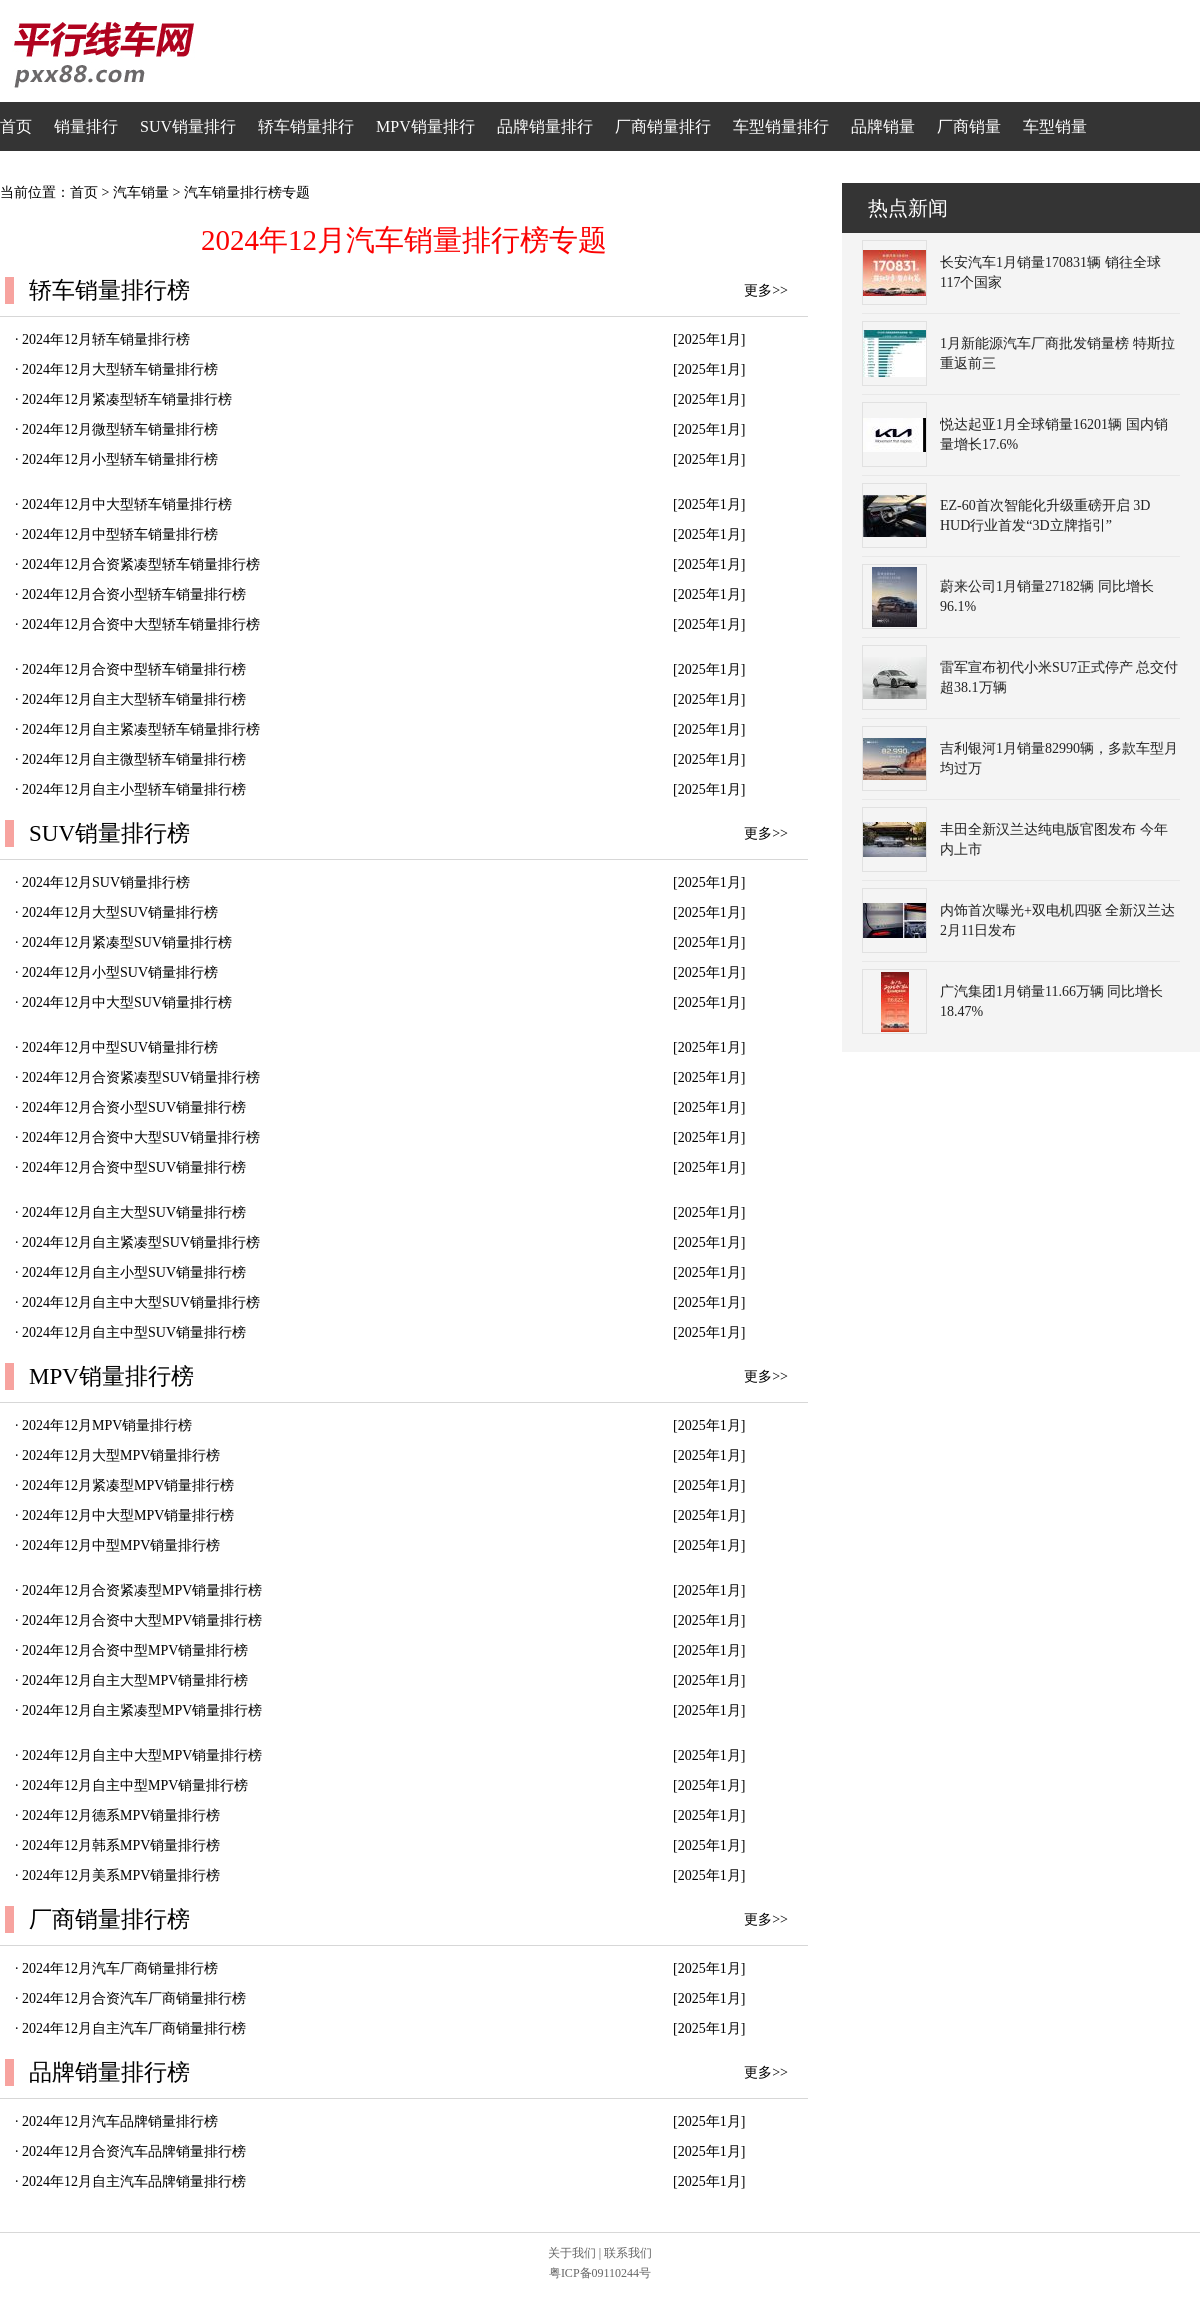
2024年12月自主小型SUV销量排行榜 (134, 1272)
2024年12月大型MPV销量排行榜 (121, 1455)
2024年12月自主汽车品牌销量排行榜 (134, 2181)
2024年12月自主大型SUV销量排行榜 (134, 1212)
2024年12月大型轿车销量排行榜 (120, 369)
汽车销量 (141, 192)
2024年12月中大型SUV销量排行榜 (127, 1002)
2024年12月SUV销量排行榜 (106, 882)
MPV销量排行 (425, 126)
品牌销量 (883, 126)
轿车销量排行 (306, 126)
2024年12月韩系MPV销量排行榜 (121, 1845)
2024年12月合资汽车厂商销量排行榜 (134, 1998)
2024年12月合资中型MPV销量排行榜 (135, 1650)
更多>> (766, 290)
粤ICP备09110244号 (600, 2273)
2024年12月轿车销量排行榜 (106, 339)
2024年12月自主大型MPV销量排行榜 (135, 1680)
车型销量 (1055, 126)
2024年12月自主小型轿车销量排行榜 (134, 789)
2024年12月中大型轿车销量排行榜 (127, 504)
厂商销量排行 (663, 126)
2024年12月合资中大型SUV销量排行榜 (141, 1137)
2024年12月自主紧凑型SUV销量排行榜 (141, 1242)
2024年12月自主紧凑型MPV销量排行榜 (142, 1710)
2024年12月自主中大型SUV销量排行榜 (141, 1302)
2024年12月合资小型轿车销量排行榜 (134, 594)
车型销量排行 (781, 126)
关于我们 (572, 2253)
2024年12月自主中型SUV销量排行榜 (134, 1332)
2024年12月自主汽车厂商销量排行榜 (134, 2028)
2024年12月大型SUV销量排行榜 (120, 912)
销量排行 (86, 126)
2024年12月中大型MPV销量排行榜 (128, 1515)
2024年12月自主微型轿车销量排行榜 (134, 759)
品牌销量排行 (545, 126)
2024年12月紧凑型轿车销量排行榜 (127, 399)
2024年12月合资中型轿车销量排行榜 (134, 669)
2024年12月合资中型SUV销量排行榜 (134, 1167)
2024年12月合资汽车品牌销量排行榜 (134, 2151)
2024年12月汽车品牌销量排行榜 (120, 2121)
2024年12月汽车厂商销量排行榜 (120, 1968)
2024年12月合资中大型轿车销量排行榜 (141, 624)
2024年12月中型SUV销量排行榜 (120, 1047)
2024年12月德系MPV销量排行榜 (121, 1815)
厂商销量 (969, 126)
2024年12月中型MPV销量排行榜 (121, 1545)
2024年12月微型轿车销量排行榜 (120, 429)
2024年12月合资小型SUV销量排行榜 (134, 1107)
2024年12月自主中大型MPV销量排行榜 (142, 1755)
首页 (16, 126)
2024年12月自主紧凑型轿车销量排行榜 (141, 729)
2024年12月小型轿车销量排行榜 (120, 459)
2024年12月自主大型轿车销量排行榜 (134, 699)
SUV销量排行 (188, 126)
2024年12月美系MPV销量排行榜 (121, 1875)
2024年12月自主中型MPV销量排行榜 (135, 1785)
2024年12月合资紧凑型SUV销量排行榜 (141, 1077)
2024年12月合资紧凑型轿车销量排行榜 (141, 564)
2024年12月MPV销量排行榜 (107, 1425)
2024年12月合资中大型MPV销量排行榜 (142, 1620)
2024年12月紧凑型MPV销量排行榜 (128, 1485)
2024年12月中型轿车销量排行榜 (120, 534)
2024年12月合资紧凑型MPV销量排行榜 (142, 1590)
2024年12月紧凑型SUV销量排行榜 (127, 942)
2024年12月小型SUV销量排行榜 (120, 972)
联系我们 (628, 2253)
